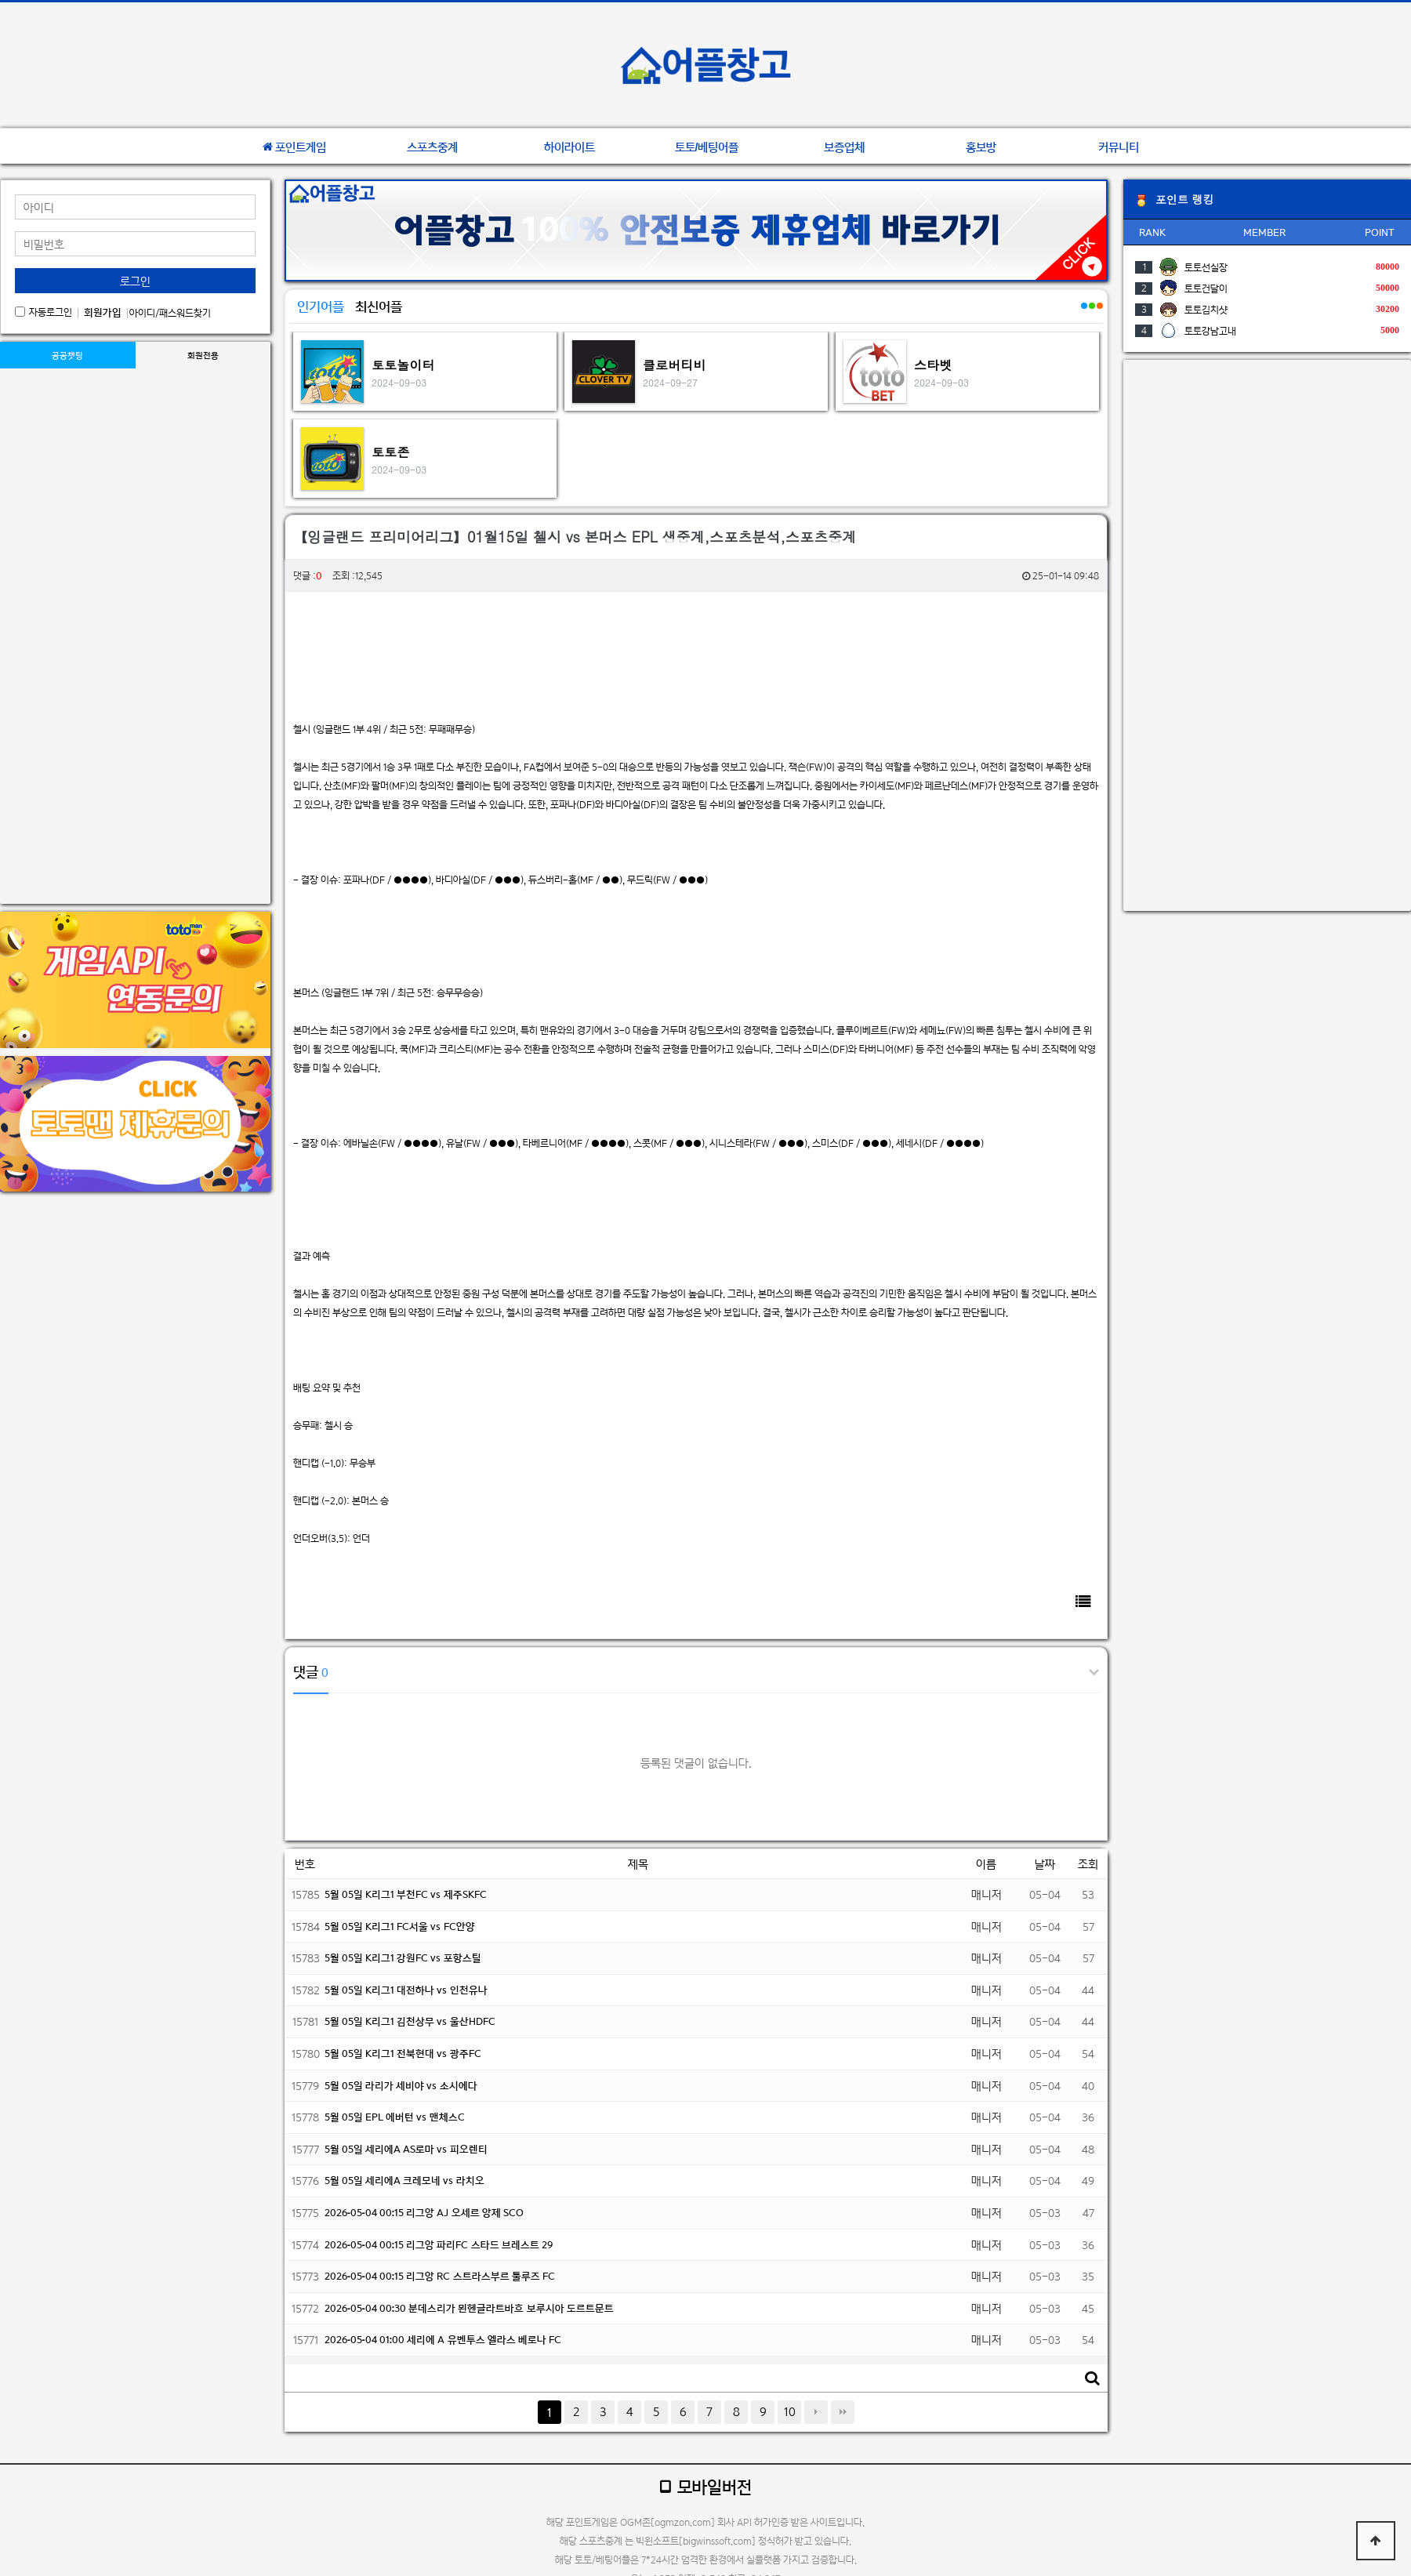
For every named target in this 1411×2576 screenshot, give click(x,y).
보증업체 (844, 147)
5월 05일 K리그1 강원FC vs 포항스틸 (403, 1958)
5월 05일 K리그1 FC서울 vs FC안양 (400, 1926)
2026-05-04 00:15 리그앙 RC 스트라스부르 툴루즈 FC (440, 2276)
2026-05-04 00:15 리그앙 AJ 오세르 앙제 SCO (424, 2212)
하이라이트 (569, 147)
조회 (1088, 1863)
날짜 (1045, 1863)
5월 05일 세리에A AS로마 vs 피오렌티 (406, 2149)
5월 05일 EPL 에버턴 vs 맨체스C (395, 2117)
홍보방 (981, 147)
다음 (816, 2412)
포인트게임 (294, 147)
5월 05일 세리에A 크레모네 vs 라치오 (404, 2180)
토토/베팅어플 (707, 147)
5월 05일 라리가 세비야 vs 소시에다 (401, 2085)
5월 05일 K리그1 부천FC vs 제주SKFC (406, 1894)
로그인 (135, 281)
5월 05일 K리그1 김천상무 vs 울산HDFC (410, 2021)
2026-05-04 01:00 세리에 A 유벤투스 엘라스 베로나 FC (443, 2339)
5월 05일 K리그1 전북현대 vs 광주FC (403, 2053)
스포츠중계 (432, 147)
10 (790, 2411)
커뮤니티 (1118, 147)
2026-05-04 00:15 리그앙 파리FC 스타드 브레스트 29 (439, 2244)
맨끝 (842, 2412)
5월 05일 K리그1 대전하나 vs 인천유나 (406, 1990)
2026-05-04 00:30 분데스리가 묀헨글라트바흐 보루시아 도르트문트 (469, 2308)
